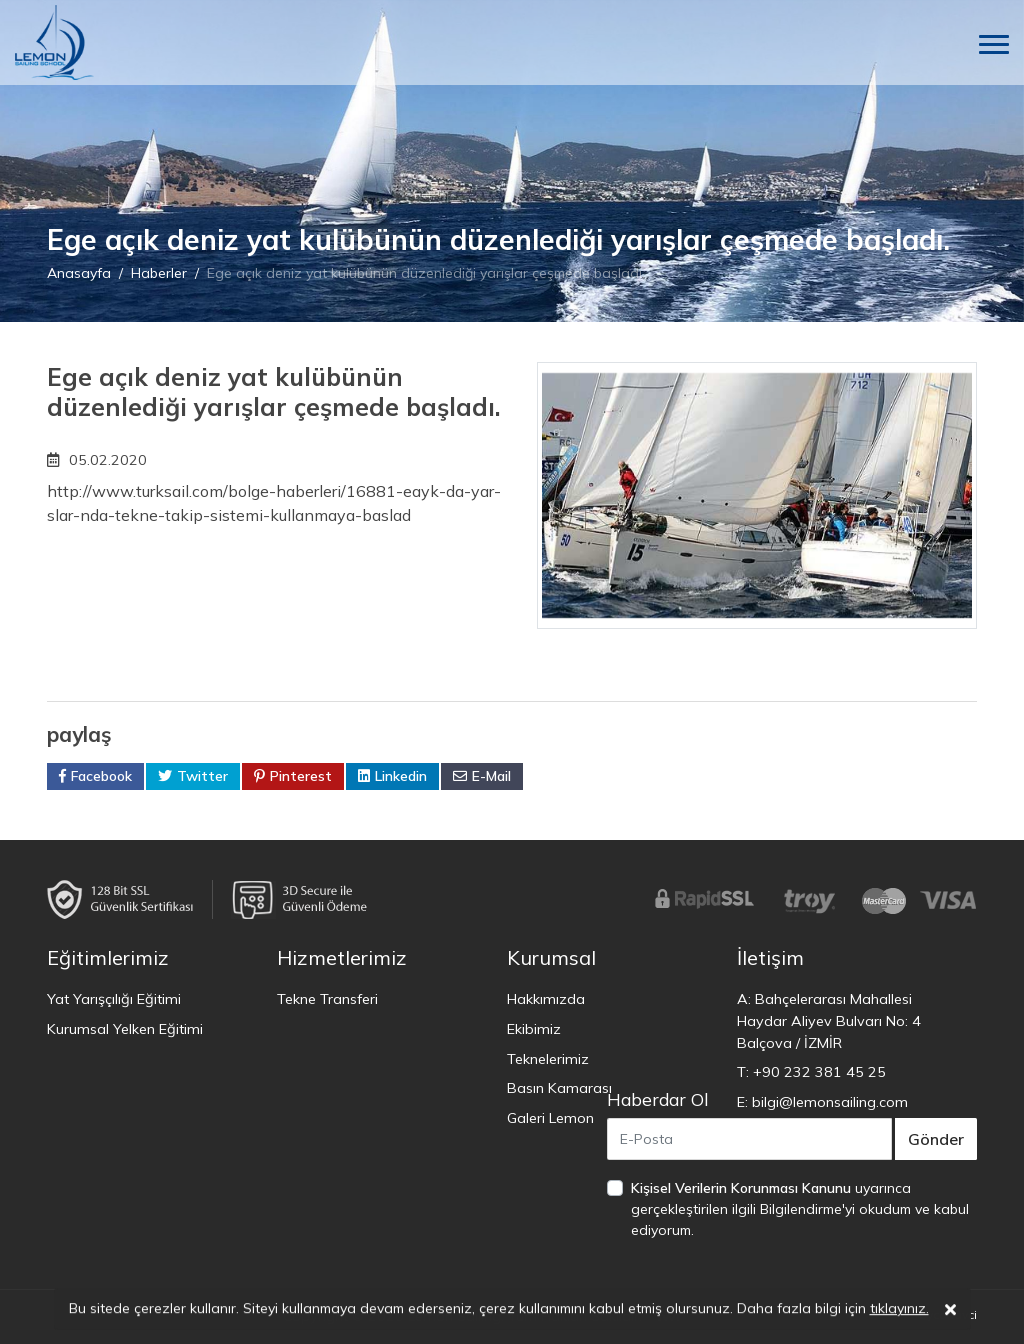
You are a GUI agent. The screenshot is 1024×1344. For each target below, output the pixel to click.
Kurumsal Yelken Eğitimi (125, 1029)
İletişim (770, 957)
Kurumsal (551, 957)
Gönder (936, 1139)
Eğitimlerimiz (108, 957)
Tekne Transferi (327, 999)
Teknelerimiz (548, 1059)
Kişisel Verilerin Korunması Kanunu (741, 1188)
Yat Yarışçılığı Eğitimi (114, 999)
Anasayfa (79, 273)
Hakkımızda (546, 999)
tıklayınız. (899, 1312)
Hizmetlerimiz (342, 957)
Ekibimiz (534, 1029)
